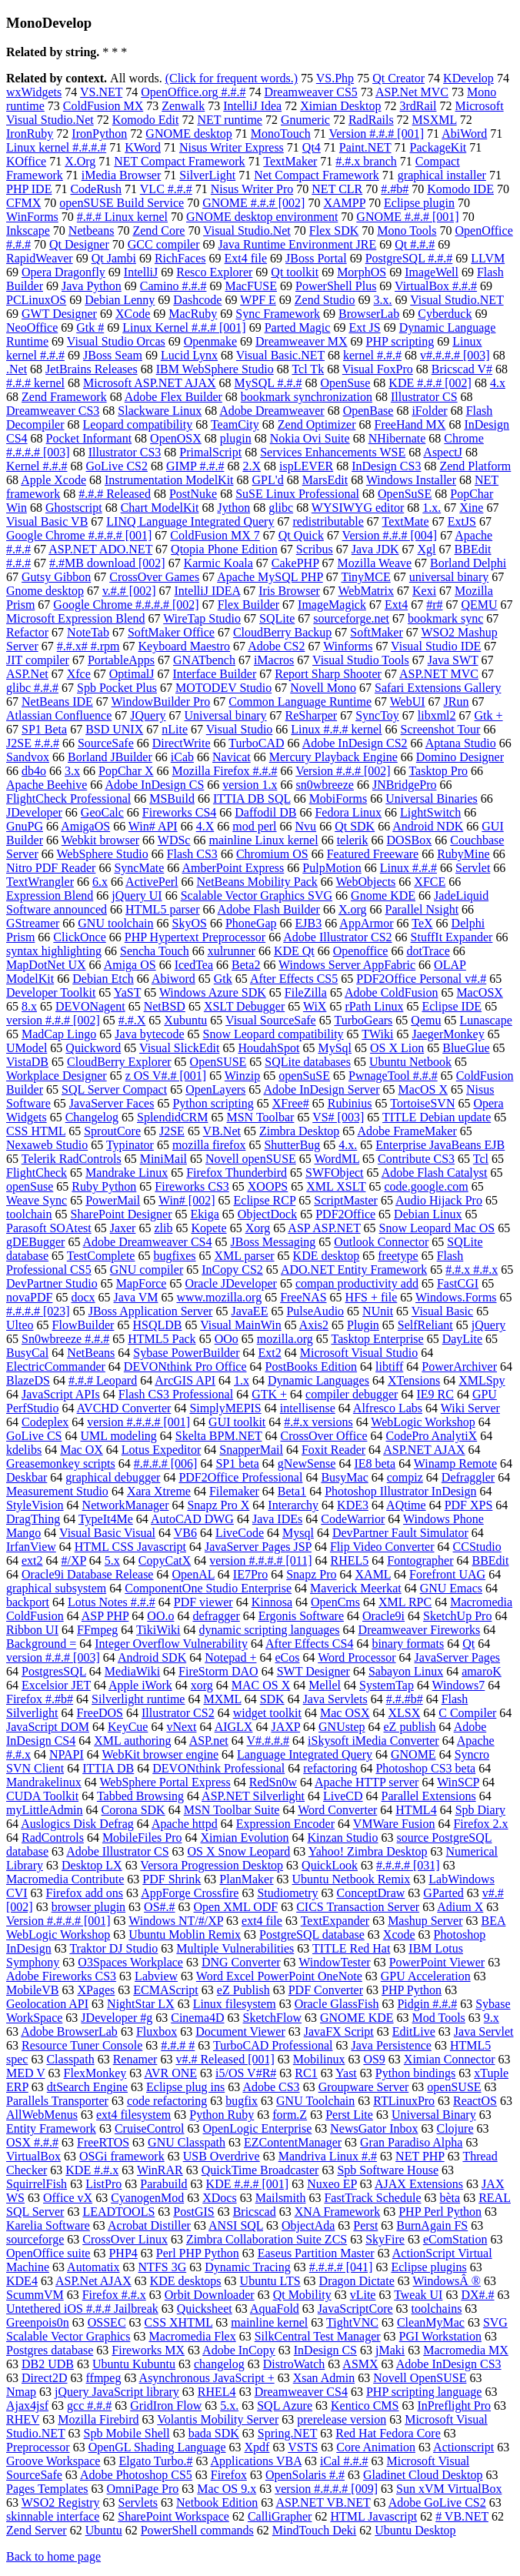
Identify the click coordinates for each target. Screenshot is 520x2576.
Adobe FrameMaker (406, 1131)
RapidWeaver (39, 258)
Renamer (135, 2059)
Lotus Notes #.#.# (111, 1602)
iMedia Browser (122, 175)
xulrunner (231, 950)
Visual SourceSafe (270, 1020)
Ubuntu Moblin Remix (184, 1934)
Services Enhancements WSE (332, 452)
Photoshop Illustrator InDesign (400, 1491)
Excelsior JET (56, 1685)
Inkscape (28, 230)
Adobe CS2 (276, 646)
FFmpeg (97, 1629)
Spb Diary (480, 1809)
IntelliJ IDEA (208, 590)
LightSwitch (430, 812)
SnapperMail (251, 1449)
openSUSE (454, 2086)
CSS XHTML (179, 2322)
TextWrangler (40, 881)
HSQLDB (157, 1324)
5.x (112, 1560)
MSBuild (172, 798)
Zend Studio (325, 299)
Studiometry (287, 1892)
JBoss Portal (316, 258)
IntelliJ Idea (252, 105)
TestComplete (101, 1255)
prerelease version (341, 2419)
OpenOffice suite (48, 2253)
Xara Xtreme (159, 1491)
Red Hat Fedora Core (387, 2433)
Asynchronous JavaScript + (207, 2377)
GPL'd (268, 479)
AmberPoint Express (233, 867)
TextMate (405, 521)
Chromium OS (272, 853)
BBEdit (490, 1560)
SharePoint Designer (121, 1214)
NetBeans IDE (57, 701)
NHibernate (397, 438)
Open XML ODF (236, 1906)
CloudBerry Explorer (119, 1061)
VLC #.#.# (166, 188)
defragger (215, 1615)
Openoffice (360, 950)
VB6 (185, 1532)
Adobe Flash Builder (269, 909)
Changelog (91, 1117)
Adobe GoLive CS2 (437, 2502)
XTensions (414, 1380)
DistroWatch (294, 2364)
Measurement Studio (57, 1491)
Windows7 (458, 1685)
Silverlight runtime (138, 1699)
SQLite (277, 618)
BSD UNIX (114, 729)
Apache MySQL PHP (269, 576)
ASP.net (208, 1740)
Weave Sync (36, 1200)
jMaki (390, 2350)
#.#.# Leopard (102, 1380)
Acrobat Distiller (149, 2225)
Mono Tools (406, 230)
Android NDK (427, 826)
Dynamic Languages (318, 1380)
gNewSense (307, 1463)
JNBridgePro (404, 784)
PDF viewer (203, 1602)
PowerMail (112, 1200)
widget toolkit (267, 1712)
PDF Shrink (171, 1879)
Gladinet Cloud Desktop (423, 2474)
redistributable (327, 521)
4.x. (347, 1144)
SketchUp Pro (457, 1615)
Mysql (298, 1532)
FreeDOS (100, 1712)
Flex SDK (333, 230)
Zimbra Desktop (299, 1131)
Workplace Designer (56, 1075)
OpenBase (368, 410)
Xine (471, 507)
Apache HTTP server (366, 1782)
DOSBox (409, 840)
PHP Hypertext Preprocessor (195, 937)
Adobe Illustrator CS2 (337, 937)
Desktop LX (92, 1865)
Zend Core (158, 230)
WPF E (258, 299)
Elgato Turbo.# (155, 2460)
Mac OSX (344, 1712)
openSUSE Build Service (121, 202)
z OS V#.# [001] (165, 1075)
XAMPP (344, 202)
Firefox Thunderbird (236, 1172)
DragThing (33, 1518)
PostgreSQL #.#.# (409, 258)
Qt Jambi (114, 258)
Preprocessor (38, 2447)
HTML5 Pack (161, 1338)
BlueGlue (465, 1047)
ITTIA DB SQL (252, 798)
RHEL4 (217, 2391)
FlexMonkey (95, 2073)
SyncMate (139, 867)
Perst (365, 2225)
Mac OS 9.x (226, 2488)
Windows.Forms (456, 1297)
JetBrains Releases (91, 369)
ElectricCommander (55, 1366)
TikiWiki (158, 1629)
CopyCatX (164, 1560)
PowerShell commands (197, 2530)
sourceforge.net (351, 618)
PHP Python (412, 1989)
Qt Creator (398, 78)
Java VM (136, 1297)
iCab (182, 756)
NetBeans (91, 1352)
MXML (222, 1699)
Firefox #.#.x (114, 2294)
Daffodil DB (265, 812)
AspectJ (442, 452)
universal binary (449, 576)
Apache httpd (185, 1823)
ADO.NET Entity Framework (354, 1269)
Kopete (208, 1228)
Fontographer (420, 1560)
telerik (352, 840)
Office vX (67, 2197)
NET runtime (229, 119)
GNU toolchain (115, 923)
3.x (72, 770)
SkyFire (385, 2239)
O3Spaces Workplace (130, 1962)
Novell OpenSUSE (419, 2377)
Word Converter (337, 1809)
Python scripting (212, 1103)
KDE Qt (294, 950)
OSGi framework (122, 2156)
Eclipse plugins (428, 2267)
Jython (233, 507)
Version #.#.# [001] (376, 133)
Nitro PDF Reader (50, 867)
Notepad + (230, 1657)
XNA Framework (338, 2211)
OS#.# (159, 1906)
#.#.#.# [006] (166, 1463)
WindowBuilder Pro (161, 701)
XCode (132, 313)
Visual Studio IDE (436, 646)
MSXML (434, 119)
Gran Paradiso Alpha (411, 2142)
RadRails (371, 119)
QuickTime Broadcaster (260, 2170)
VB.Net (222, 1131)
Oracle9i (383, 1615)
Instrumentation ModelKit (169, 479)
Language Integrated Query (304, 1754)
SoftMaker (376, 632)
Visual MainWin (241, 1324)
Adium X (460, 1906)
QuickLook (330, 1865)
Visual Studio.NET (456, 299)
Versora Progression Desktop (211, 1865)
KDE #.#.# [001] (247, 2183)
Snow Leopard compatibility (273, 1034)
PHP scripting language (424, 2391)
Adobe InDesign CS (154, 784)
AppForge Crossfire (189, 1892)
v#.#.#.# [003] (455, 355)
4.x (497, 382)
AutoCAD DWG (192, 1518)
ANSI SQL (235, 2225)
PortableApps (121, 660)
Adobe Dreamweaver (271, 410)
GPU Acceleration (426, 1976)
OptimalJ (132, 673)
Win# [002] (186, 1200)
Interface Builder (214, 673)
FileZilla (306, 992)
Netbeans (91, 230)
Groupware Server (363, 2086)
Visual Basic (442, 1311)
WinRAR (160, 2170)
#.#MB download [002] (107, 563)
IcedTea (194, 964)
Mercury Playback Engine (333, 756)
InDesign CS (325, 2350)
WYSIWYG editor (358, 507)
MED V (25, 2073)
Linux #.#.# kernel (336, 729)
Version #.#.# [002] (343, 770)
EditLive (413, 2031)
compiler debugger (351, 1394)
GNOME (413, 1754)
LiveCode (239, 1532)
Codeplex (45, 1421)
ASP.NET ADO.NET (100, 549)
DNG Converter (241, 1962)
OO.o (160, 1615)
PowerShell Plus (335, 285)
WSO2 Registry (61, 2502)
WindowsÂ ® (446, 2280)
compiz (405, 1477)
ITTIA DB (108, 1768)
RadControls (53, 1837)
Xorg (258, 1228)
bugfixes (174, 1255)
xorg (202, 1685)
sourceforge (35, 2239)
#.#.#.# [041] (341, 2267)
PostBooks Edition (311, 1366)
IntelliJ (141, 272)
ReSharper (311, 715)
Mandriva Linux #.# (327, 2156)
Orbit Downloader (210, 2294)
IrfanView (31, 1546)
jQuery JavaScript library (117, 2391)
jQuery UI (137, 895)
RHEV (22, 2419)
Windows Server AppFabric (346, 964)
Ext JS (364, 327)
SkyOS (189, 923)
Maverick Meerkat (356, 1588)
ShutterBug (292, 1144)
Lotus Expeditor (162, 1449)
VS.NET (101, 92)
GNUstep (341, 1726)
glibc (280, 507)
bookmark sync (445, 618)
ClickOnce (79, 937)
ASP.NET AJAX (424, 1449)
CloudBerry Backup (282, 632)
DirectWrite (181, 743)
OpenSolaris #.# (305, 2474)
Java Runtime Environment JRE (297, 244)
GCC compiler (164, 244)
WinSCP (458, 1782)
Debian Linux (428, 1214)
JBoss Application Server (150, 1311)
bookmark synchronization (306, 396)
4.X (205, 826)
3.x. (382, 299)
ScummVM (35, 2294)
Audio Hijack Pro (438, 1200)
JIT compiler (37, 660)
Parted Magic (298, 327)
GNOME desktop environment (262, 216)
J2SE (172, 1131)
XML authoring (132, 1740)
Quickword (93, 1047)
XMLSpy (481, 1380)
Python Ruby (221, 2114)
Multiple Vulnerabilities (235, 1948)
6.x (100, 881)
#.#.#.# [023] (38, 1311)
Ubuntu (103, 2530)
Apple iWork (140, 1685)
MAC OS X (261, 1685)
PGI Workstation (440, 2336)
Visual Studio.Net (247, 230)
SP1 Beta (44, 729)
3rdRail (418, 105)
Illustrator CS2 (178, 1712)
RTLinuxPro (404, 2100)
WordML (337, 1158)
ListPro (103, 2183)
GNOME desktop (188, 133)
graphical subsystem (56, 1588)
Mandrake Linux (126, 1172)
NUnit (377, 1311)
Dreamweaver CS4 (301, 2391)
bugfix (241, 2100)
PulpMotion (331, 867)
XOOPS (268, 1186)
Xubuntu (185, 1020)
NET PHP (420, 2156)
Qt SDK (355, 826)
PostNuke (193, 493)
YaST (127, 992)
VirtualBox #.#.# (436, 285)
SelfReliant (425, 1324)
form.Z (289, 2114)
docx (83, 1297)
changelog (219, 2364)
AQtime (406, 1505)
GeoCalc (102, 812)
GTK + (269, 1394)
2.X (251, 466)
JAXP (285, 1726)
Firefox (229, 2474)
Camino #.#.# (173, 285)
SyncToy (377, 715)
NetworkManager (125, 1505)
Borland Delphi (468, 563)
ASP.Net (27, 673)
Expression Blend (49, 895)
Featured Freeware (373, 853)
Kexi (424, 590)
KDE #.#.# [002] (430, 382)
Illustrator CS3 (125, 452)
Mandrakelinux (44, 1782)
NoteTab (88, 632)
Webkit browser (100, 840)
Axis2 (313, 1324)
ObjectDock (267, 1214)
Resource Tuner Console (82, 2045)
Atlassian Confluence (59, 715)
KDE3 (352, 1505)
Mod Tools (438, 2017)
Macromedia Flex (191, 2336)
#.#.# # (178, 2045)
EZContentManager (293, 2142)
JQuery (147, 715)
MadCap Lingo (59, 1034)
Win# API (153, 826)
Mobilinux (319, 2059)
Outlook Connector (381, 1241)
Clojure (454, 2128)
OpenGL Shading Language (157, 2447)
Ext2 (270, 1352)
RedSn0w (273, 1782)
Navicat (231, 756)
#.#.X (132, 1020)
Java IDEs (277, 1518)
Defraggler (468, 1477)
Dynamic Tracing (248, 2267)
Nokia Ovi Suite (310, 438)
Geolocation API (47, 2003)
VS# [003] (338, 1117)
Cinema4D (197, 2017)
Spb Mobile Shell (127, 2433)
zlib (163, 1228)
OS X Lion (397, 1047)
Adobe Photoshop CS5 (136, 2474)
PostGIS (193, 2211)
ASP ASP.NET (324, 1228)
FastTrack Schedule (372, 2197)
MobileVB (32, 1989)
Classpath (70, 2059)
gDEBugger (35, 1241)
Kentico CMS (364, 2405)
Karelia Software (48, 2225)
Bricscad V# (462, 369)
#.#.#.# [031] (408, 1865)
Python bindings (415, 2073)
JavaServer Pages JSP (258, 1546)
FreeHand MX (410, 424)
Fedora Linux (348, 812)
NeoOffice (32, 327)
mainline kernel (269, 2322)
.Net (16, 369)
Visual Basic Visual (107, 1532)
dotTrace (427, 950)
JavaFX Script (339, 2031)
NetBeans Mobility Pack (257, 881)
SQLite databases (308, 1061)
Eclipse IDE (452, 1006)
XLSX (404, 1712)
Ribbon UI (32, 1629)
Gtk (223, 978)
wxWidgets (34, 92)
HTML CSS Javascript (130, 1546)
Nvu (306, 826)
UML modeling (118, 1435)
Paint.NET (365, 147)
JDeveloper (34, 812)
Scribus (314, 549)
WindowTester (334, 1962)
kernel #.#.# (372, 355)
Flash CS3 (192, 853)
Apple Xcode (53, 479)
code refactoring (167, 2100)
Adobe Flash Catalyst (435, 1172)
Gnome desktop (45, 590)
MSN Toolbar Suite (232, 1809)
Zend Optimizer (317, 424)
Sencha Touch (154, 950)
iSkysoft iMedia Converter (373, 1740)
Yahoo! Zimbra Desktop (368, 1851)
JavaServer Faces (112, 1103)
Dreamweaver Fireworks (419, 1629)
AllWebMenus (42, 2114)
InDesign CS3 (386, 466)
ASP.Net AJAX (93, 2280)
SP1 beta (236, 1463)
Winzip (242, 1075)
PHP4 (122, 2253)
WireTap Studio (202, 618)
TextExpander (335, 1920)
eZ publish (410, 1726)
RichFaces (180, 258)
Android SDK (152, 1657)
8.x (29, 1006)
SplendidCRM (172, 1117)
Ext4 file (246, 258)
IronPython (99, 133)
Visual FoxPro (377, 369)
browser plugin (88, 1906)
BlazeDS (28, 1380)
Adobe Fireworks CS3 (61, 1976)
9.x (491, 2017)
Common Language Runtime (300, 701)
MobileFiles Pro (142, 1837)
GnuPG (24, 826)
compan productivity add (356, 1283)
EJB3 (308, 923)
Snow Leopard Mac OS (437, 1228)
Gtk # (90, 327)
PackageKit (438, 147)
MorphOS (361, 272)
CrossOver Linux (125, 2239)
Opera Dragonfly (63, 272)
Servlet (472, 867)
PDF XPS (469, 1505)
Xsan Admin (324, 2377)
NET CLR (337, 188)
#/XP (74, 1560)
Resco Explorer (214, 272)
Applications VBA (256, 2460)
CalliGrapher (280, 2516)
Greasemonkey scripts (60, 1463)
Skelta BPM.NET (218, 1435)
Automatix (93, 2267)
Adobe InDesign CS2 (355, 743)
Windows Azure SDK (212, 992)
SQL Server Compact (114, 1089)
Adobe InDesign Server (321, 1089)
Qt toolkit (294, 272)
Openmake (210, 341)
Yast (346, 2073)
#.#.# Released (114, 493)
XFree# (290, 1103)
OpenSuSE (405, 493)
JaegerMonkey (448, 1034)
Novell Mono (323, 687)
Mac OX (81, 1449)
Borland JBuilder (110, 756)
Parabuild (163, 2183)
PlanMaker (246, 1879)
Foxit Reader (333, 1449)
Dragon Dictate (357, 2280)
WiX (314, 1006)
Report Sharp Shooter (328, 673)
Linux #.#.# (408, 867)
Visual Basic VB (47, 521)
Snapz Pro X (218, 1505)
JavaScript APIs (61, 1394)
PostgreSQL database (312, 1934)
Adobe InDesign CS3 (449, 2364)
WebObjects (366, 881)
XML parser (245, 1255)
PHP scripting (400, 341)
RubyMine (463, 853)
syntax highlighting (54, 950)
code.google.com (426, 1186)
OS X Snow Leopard (239, 1851)
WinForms (32, 216)
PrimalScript (210, 452)
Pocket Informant (89, 438)
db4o (34, 770)
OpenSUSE (218, 1061)
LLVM (488, 258)
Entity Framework (51, 2128)
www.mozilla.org (219, 1297)
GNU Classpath (186, 2142)
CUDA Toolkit (42, 1796)
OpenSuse (345, 382)
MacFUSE (251, 285)
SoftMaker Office (171, 632)
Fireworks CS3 (191, 1186)
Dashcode (197, 299)
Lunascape (485, 1020)
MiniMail (163, 1158)
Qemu (426, 1020)
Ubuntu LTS (270, 2280)
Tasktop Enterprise (377, 1338)
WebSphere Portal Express (164, 1782)
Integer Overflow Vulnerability (171, 1643)
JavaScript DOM (47, 1726)
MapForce (141, 1283)
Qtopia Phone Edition (224, 549)
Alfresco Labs (387, 1408)
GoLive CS (34, 1435)
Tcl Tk (308, 369)
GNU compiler (147, 1269)
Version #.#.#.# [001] (58, 1920)
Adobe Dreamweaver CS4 (147, 1241)
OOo (226, 1338)
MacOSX (479, 992)
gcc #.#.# (89, 2405)
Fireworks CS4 (179, 812)
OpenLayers (215, 1089)
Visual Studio (239, 729)
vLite (363, 2294)
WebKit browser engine (160, 1754)
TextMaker (290, 161)
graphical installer (442, 175)
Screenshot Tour (441, 729)
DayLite (462, 1338)
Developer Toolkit (50, 992)
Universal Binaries (431, 798)
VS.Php (335, 78)
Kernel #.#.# (37, 466)
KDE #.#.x (91, 2170)
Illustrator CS (424, 396)
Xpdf (257, 2447)
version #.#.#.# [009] (326, 2488)
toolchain (29, 1214)
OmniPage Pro (143, 2488)
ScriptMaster (346, 1200)
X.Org (80, 161)
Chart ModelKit (160, 507)
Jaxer (123, 1228)
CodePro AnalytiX (431, 1435)
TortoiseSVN (422, 1103)
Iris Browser (289, 590)
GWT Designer (59, 313)
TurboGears (363, 1020)
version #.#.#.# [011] (260, 1560)
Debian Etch (103, 978)
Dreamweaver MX (301, 341)
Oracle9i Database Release (87, 1574)
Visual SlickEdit (179, 1047)
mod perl (254, 826)
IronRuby (29, 133)
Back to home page (53, 2556)
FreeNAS (303, 1297)
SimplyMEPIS (225, 1408)
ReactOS (475, 2100)
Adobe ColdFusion (391, 992)
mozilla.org (285, 1338)
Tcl (480, 1158)
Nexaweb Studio (47, 1144)
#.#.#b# (404, 1699)
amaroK (482, 1671)
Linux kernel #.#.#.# (56, 147)
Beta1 (292, 1491)
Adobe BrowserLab (69, 2031)
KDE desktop (326, 1255)
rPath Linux (374, 1006)
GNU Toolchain (315, 2100)
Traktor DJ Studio (113, 1948)
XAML (373, 1574)
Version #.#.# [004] (390, 535)
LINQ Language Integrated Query (190, 521)
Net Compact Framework (316, 175)
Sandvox (27, 756)
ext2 (32, 1560)
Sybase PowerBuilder (186, 1352)
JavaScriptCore (355, 2308)
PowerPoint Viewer (437, 1962)
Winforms (347, 646)
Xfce (79, 673)
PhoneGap (251, 923)
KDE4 (22, 2280)
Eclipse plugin (419, 202)
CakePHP (295, 563)
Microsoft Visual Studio (359, 1352)
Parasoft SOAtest (49, 1228)
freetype (398, 1255)
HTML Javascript (373, 2516)
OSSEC (107, 2322)
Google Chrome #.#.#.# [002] (125, 604)
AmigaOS (85, 826)
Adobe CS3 (270, 2086)
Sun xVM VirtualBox (449, 2488)
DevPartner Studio (52, 1283)
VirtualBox (33, 2156)
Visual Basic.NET (280, 355)
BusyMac (344, 1477)
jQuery (488, 1324)
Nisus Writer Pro (252, 188)
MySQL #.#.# (268, 382)
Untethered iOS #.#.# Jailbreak (82, 2308)
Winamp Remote (455, 1463)
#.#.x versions (318, 1421)
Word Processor (356, 1657)
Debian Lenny (120, 299)
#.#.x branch (366, 161)
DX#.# (477, 2294)
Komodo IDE (460, 188)
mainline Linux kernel (263, 840)
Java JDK (375, 549)
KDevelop (468, 78)
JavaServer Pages (458, 1657)
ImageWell (431, 272)
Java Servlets (335, 1699)
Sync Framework (277, 313)
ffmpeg (104, 2377)
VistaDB (27, 1061)
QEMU (480, 604)
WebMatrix (366, 590)
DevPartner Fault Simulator (400, 1532)
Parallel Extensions (429, 1796)
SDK (272, 1699)
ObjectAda (308, 2225)
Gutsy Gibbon (56, 576)
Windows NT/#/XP (175, 1920)
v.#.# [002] (129, 590)
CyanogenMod (147, 2197)
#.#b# (394, 188)
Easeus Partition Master (316, 2253)
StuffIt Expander (452, 937)
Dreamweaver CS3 (52, 410)
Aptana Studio (460, 743)
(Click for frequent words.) (231, 78)
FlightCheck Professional (68, 798)
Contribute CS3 (416, 1158)
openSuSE (304, 1075)
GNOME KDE (357, 2017)
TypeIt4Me (105, 1518)
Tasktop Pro (438, 770)
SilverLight (207, 175)
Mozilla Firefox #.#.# (225, 770)
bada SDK (213, 2433)
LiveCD (343, 1796)
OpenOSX (176, 438)
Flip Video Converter (382, 1546)
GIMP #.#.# (195, 466)
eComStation (455, 2239)
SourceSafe (106, 743)
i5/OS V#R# (245, 2073)
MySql (335, 1047)
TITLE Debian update (436, 1117)
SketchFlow (272, 2017)
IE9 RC (434, 1394)
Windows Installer (411, 479)
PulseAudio (315, 1311)
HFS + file (371, 1297)
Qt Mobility (302, 2294)
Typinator (130, 1144)
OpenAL (193, 1574)
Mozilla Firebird (98, 2419)
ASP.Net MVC (411, 92)
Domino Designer (460, 756)
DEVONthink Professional (218, 1768)
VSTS (303, 2447)
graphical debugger (112, 1477)
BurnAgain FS (432, 2225)
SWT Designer (313, 1671)
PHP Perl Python (440, 2211)
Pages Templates (47, 2488)
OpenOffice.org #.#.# (193, 92)
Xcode (399, 1934)
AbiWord (464, 133)
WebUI (407, 701)
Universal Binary (434, 2114)
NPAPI (66, 1754)
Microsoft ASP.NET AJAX (149, 382)
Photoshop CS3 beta (425, 1768)
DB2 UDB (48, 2364)
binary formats (408, 1643)
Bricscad (254, 2211)
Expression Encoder (285, 1823)
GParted (443, 1892)
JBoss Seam (112, 355)
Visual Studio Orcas (116, 341)
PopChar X (126, 770)
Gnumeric (305, 119)
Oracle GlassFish (337, 2003)
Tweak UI (418, 2294)
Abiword (173, 978)
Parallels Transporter (57, 2100)
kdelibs (24, 1449)
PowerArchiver (459, 1366)
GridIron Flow (166, 2405)
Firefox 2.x (480, 1823)
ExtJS (462, 521)
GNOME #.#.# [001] (407, 216)
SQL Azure (284, 2405)
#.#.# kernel (35, 382)
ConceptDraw (370, 1892)
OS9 (374, 2059)
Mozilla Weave (374, 563)
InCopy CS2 (232, 1269)
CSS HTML (35, 1131)
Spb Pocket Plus (117, 687)
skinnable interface (52, 2516)
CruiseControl (150, 2128)
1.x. (431, 507)
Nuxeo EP (332, 2183)
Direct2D (45, 2377)
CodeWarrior (353, 1518)
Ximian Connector (449, 2059)
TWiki (377, 1034)
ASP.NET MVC (438, 673)
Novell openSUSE (250, 1158)
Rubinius (350, 1103)
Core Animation (375, 2447)
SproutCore (112, 1131)
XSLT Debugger (244, 1006)
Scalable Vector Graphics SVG (256, 895)
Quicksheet (204, 2308)
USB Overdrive (221, 2156)
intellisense (307, 1408)
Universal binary (226, 715)
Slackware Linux (160, 410)
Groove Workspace (53, 2460)
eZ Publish (243, 1989)
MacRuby (192, 313)
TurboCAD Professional (272, 2045)
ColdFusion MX (103, 105)
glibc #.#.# (32, 687)
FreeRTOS (103, 2142)
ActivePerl (151, 881)
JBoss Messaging (273, 1241)
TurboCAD (256, 743)
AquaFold (274, 2308)
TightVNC (352, 2322)
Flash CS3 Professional (175, 1394)
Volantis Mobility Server (217, 2419)
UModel (26, 1047)
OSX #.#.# (32, 2142)
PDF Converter (325, 1989)
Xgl (427, 549)
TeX (422, 923)
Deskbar (26, 1477)
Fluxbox (156, 2031)
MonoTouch (281, 133)
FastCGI (457, 1283)
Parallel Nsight (422, 909)
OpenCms (335, 1602)
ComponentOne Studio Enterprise (208, 1588)
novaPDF (29, 1297)
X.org (352, 909)
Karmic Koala (218, 563)
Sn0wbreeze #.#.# (65, 1338)
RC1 (306, 2073)
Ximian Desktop (340, 105)
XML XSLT (335, 1186)
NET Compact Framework (179, 161)
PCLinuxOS (36, 299)
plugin (236, 438)
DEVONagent (90, 1006)
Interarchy (293, 1505)
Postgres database (49, 2350)
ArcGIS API (185, 1380)
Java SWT (453, 660)
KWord (143, 147)
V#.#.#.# (267, 1740)
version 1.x (249, 784)
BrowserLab (368, 313)
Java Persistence (391, 2045)
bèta (450, 2197)
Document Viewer (240, 2031)
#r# (434, 604)
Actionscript (463, 2447)
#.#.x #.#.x (471, 1269)
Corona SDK (133, 1809)
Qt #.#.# (415, 244)
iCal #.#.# (344, 2460)
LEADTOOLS (118, 2211)
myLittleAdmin (44, 1809)
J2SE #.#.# (32, 743)
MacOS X (423, 1089)
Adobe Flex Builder (173, 396)
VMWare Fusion (394, 1823)
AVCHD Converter (124, 1408)
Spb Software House (387, 2170)
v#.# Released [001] (224, 2059)
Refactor (27, 632)
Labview (156, 1976)
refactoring (330, 1768)
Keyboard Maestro (184, 646)
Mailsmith (280, 2197)
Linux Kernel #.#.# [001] (183, 327)
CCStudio (477, 1546)
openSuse (29, 1186)
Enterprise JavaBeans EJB (440, 1144)
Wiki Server (470, 1408)
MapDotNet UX (46, 964)
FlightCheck (36, 1172)
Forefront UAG (447, 1574)
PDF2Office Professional (240, 1477)
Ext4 (396, 604)
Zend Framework (64, 396)
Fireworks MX (148, 2350)
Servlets (138, 2502)
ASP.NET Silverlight (253, 1796)
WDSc (174, 840)
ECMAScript (165, 1989)
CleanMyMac (431, 2322)
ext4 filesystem (133, 2114)
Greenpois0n (37, 2322)
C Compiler (467, 1712)
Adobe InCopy (238, 2350)
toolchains (437, 2308)
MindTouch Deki (314, 2530)
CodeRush (96, 188)
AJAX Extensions (419, 2183)
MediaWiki (132, 1671)
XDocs (219, 2197)
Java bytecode (149, 1034)
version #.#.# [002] (53, 1020)
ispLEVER (306, 466)
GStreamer (32, 923)
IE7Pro (250, 1574)
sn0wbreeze (324, 784)
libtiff (389, 1366)
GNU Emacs (451, 1588)
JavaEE (249, 1311)
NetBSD (164, 1006)
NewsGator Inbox (374, 2128)
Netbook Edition (217, 2502)
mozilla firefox (209, 1144)
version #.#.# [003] (53, 1657)
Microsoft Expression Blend (75, 618)
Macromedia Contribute (65, 1879)
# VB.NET (461, 2516)
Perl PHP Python (197, 2253)
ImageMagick (332, 604)
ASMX (360, 2364)
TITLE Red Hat (351, 1948)
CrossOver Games (154, 576)
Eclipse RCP (265, 1200)
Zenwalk (183, 105)
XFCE (429, 881)
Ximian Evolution (244, 1837)
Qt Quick (301, 535)
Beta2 (246, 964)
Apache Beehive (46, 784)
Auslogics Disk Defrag (77, 1823)
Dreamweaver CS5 (310, 92)
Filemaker (234, 1491)
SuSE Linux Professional (297, 493)
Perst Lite (349, 2114)
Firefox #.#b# (39, 1699)
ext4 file (262, 1920)
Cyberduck (445, 313)
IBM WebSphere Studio (215, 369)
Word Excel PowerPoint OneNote (279, 1976)
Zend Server (36, 2530)
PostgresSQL (54, 1671)
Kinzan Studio (343, 1837)
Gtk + (489, 715)
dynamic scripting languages (269, 1629)
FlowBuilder (83, 1324)
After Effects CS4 (309, 1643)
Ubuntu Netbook (410, 1061)
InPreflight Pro (455, 2405)
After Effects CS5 (294, 978)
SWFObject (334, 1172)
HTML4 (415, 1809)
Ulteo (20, 1324)
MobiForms (338, 798)
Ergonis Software (301, 1615)
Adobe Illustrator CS (117, 1851)
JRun (456, 701)
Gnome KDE (383, 895)
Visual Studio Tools (360, 660)
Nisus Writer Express (231, 147)
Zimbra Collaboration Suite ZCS (266, 2239)
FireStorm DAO (218, 1671)
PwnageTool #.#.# (393, 1075)
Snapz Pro (311, 1574)
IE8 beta (374, 1463)
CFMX (23, 202)
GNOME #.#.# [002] (253, 202)
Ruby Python (104, 1186)
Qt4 (311, 147)
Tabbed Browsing (140, 1796)
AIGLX (234, 1726)
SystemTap (386, 1685)
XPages (96, 1989)
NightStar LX (141, 2003)
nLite (175, 729)
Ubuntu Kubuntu (133, 2364)
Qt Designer (79, 244)
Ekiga (205, 1214)
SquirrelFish (36, 2183)
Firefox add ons (84, 1892)
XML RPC (405, 1602)
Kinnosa (272, 1602)
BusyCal (27, 1352)
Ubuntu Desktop (415, 2530)
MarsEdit (325, 479)
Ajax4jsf (27, 2405)
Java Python (92, 285)
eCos (287, 1657)
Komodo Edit (145, 119)
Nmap (21, 2391)
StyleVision (35, 1505)
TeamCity (235, 424)
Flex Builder (248, 604)
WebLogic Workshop (423, 1421)
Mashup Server (425, 1920)
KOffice (26, 161)
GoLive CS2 (117, 466)
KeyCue (128, 1726)
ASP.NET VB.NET (322, 2502)
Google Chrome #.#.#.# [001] (79, 535)
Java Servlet (484, 2031)
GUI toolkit (236, 1421)
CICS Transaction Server (357, 1906)
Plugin (363, 1324)
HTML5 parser (162, 909)
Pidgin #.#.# (427, 2003)
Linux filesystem (234, 2003)
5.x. (229, 2405)
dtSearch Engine (87, 2086)
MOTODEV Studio (223, 687)
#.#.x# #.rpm (88, 646)
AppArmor (366, 923)
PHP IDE (29, 188)
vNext (181, 1726)
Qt (468, 1643)
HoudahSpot (268, 1047)
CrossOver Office (323, 1435)
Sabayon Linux (405, 1671)
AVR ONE (170, 2073)
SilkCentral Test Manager (318, 2336)
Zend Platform (475, 466)
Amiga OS (130, 964)
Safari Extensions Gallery (438, 687)
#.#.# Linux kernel (122, 216)
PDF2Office (345, 1214)
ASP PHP (105, 1615)
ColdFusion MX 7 (214, 535)
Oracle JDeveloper (231, 1283)
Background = (41, 1643)
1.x (241, 1380)
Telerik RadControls (72, 1158)
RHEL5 (349, 1560)
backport (27, 1602)
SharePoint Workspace (173, 2516)
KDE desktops (186, 2280)
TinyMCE (365, 576)
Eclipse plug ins (185, 2086)
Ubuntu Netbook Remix (351, 1879)
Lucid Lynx (189, 355)
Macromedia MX (465, 2350)
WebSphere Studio (102, 853)
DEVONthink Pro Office (185, 1366)
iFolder (429, 410)
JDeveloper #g (116, 2017)
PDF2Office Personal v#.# (421, 978)
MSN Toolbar (260, 1117)
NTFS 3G (162, 2267)
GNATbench (204, 660)
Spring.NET (287, 2433)
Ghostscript (73, 507)
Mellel (324, 1685)
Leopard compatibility (138, 424)
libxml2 (437, 715)
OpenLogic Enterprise (257, 2128)
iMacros (274, 660)
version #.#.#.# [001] (138, 1421)
